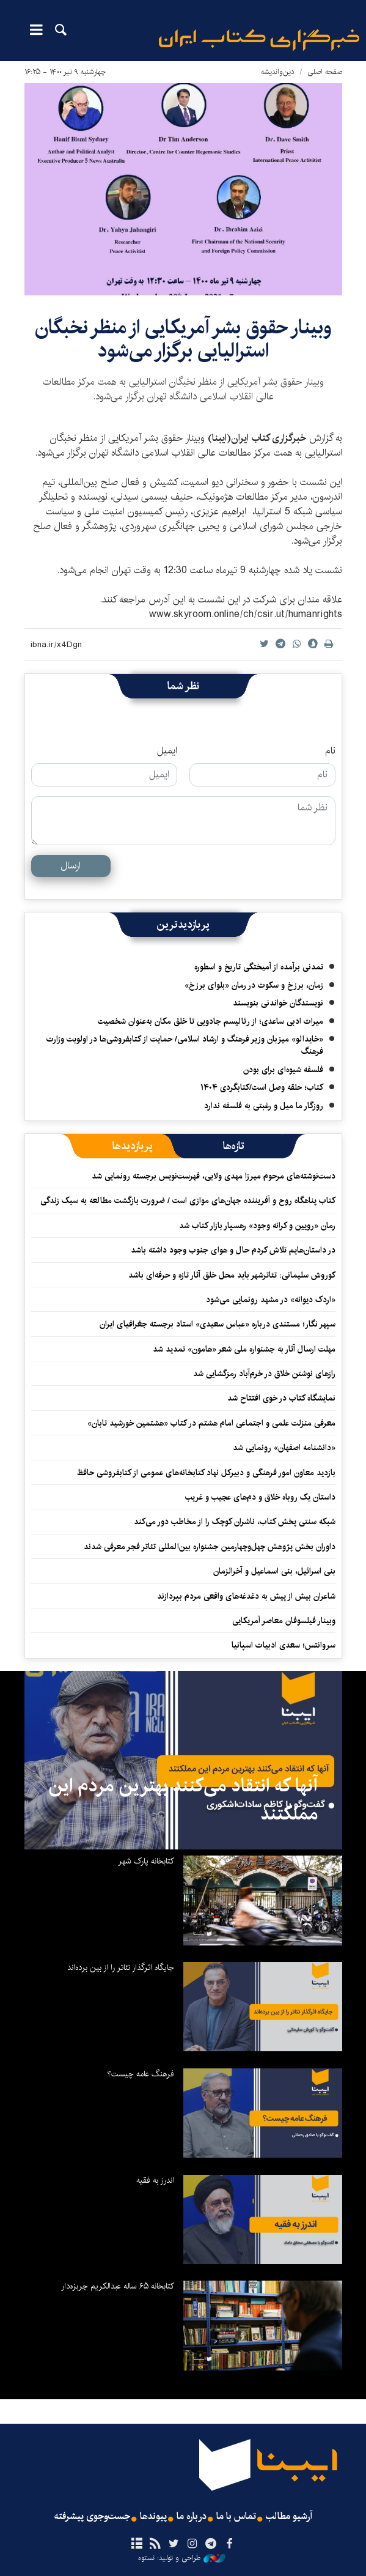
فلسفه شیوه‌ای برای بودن (283, 1069)
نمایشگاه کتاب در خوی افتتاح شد (281, 1398)
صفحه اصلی (324, 72)
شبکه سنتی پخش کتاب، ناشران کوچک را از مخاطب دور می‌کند (234, 1521)
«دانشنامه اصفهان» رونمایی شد (284, 1447)
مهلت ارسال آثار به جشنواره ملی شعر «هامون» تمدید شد (244, 1349)
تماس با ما (236, 2516)
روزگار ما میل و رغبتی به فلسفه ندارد (263, 1105)
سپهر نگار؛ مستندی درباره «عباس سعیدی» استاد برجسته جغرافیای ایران (217, 1324)
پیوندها (153, 2516)
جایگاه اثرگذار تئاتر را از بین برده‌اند (120, 1967)
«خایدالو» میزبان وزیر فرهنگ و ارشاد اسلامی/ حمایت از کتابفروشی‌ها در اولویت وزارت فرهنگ (184, 1045)
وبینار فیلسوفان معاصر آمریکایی (283, 1620)
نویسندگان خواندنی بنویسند (278, 1003)
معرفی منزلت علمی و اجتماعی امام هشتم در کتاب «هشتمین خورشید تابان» (211, 1423)
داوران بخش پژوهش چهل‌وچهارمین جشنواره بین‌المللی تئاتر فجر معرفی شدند (209, 1546)
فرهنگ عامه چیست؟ (140, 2074)
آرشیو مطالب (289, 2516)
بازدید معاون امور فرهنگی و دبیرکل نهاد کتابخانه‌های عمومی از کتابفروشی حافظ (206, 1472)
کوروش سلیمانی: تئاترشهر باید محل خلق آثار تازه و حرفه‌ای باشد (231, 1275)
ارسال (70, 865)
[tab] (233, 1146)
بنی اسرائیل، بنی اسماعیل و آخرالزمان (274, 1571)
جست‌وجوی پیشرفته (92, 2516)
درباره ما (192, 2516)
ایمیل (167, 751)
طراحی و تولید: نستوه (181, 2558)
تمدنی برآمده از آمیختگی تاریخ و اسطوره (258, 967)
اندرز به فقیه (155, 2180)
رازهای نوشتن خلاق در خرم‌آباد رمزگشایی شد (264, 1373)
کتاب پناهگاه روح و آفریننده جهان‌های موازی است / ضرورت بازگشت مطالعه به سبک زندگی (187, 1200)
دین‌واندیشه (278, 72)
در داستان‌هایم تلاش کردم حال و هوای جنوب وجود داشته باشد (233, 1250)
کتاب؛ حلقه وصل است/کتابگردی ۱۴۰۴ (261, 1087)
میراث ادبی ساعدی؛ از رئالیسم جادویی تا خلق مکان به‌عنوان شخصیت (210, 1021)
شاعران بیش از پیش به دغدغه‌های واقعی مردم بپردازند (246, 1596)
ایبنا (259, 40)
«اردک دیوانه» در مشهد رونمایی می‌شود (270, 1299)
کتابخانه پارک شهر (146, 1861)
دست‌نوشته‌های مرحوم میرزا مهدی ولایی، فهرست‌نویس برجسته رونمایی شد (213, 1176)
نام (330, 751)
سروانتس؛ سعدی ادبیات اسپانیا (283, 1645)
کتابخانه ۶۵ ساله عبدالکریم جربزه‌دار (117, 2286)
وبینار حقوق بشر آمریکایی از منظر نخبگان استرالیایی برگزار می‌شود (183, 339)
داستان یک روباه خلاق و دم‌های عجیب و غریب (260, 1497)
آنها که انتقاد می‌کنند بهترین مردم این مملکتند (183, 1800)
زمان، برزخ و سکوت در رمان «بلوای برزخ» (254, 985)
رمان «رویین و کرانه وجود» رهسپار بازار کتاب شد (257, 1225)
